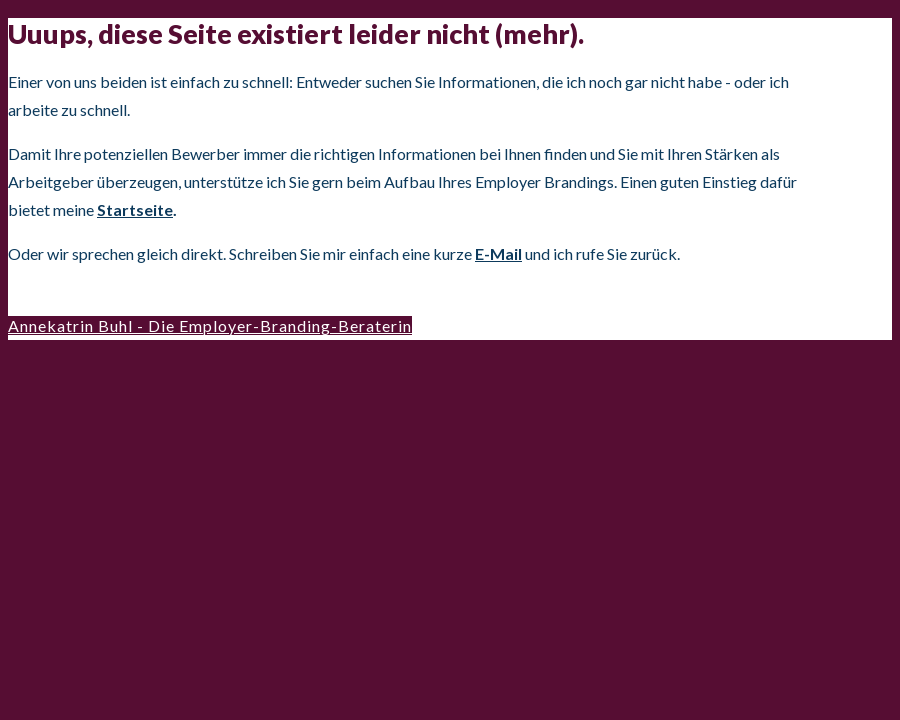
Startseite (135, 209)
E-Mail (498, 253)
